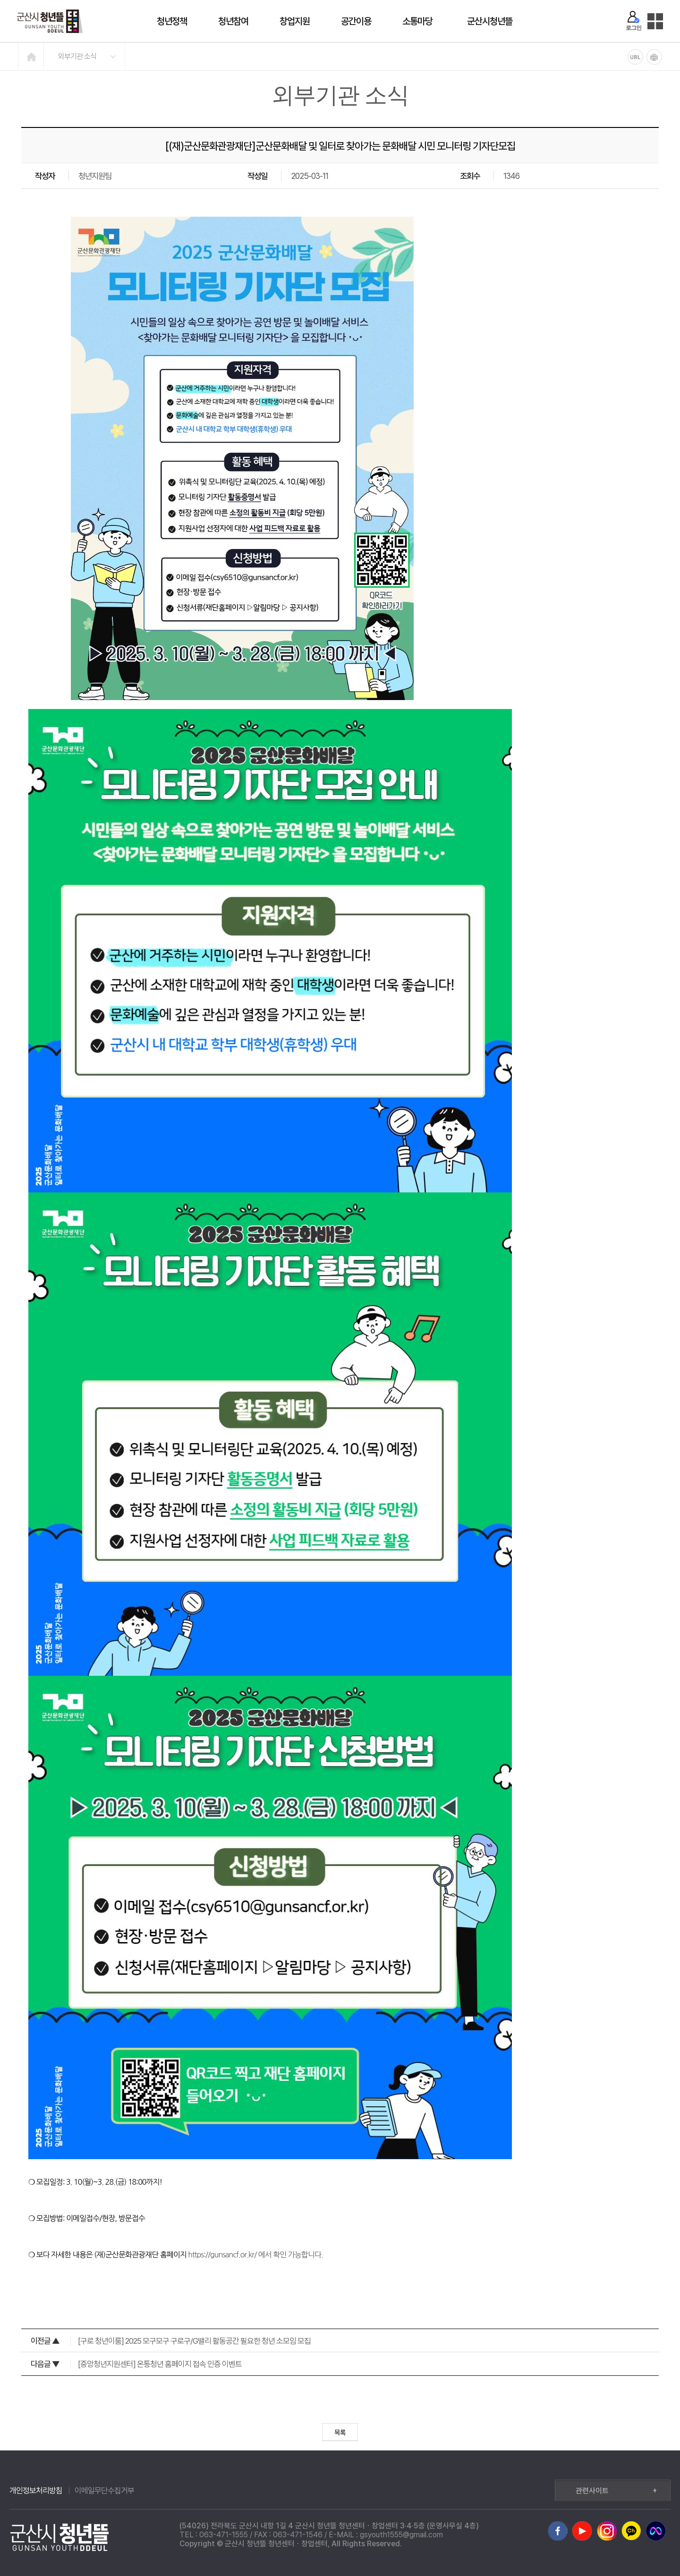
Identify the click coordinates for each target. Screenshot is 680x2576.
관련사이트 (616, 2491)
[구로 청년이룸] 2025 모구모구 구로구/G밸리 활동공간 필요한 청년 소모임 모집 (171, 2341)
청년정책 (172, 21)
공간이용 (356, 21)
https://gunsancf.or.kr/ (222, 2254)
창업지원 (295, 21)
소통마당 (417, 21)
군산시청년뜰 (489, 21)
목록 (340, 2432)
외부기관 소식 (77, 56)
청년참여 (233, 21)
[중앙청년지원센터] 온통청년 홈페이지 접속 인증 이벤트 (136, 2364)
